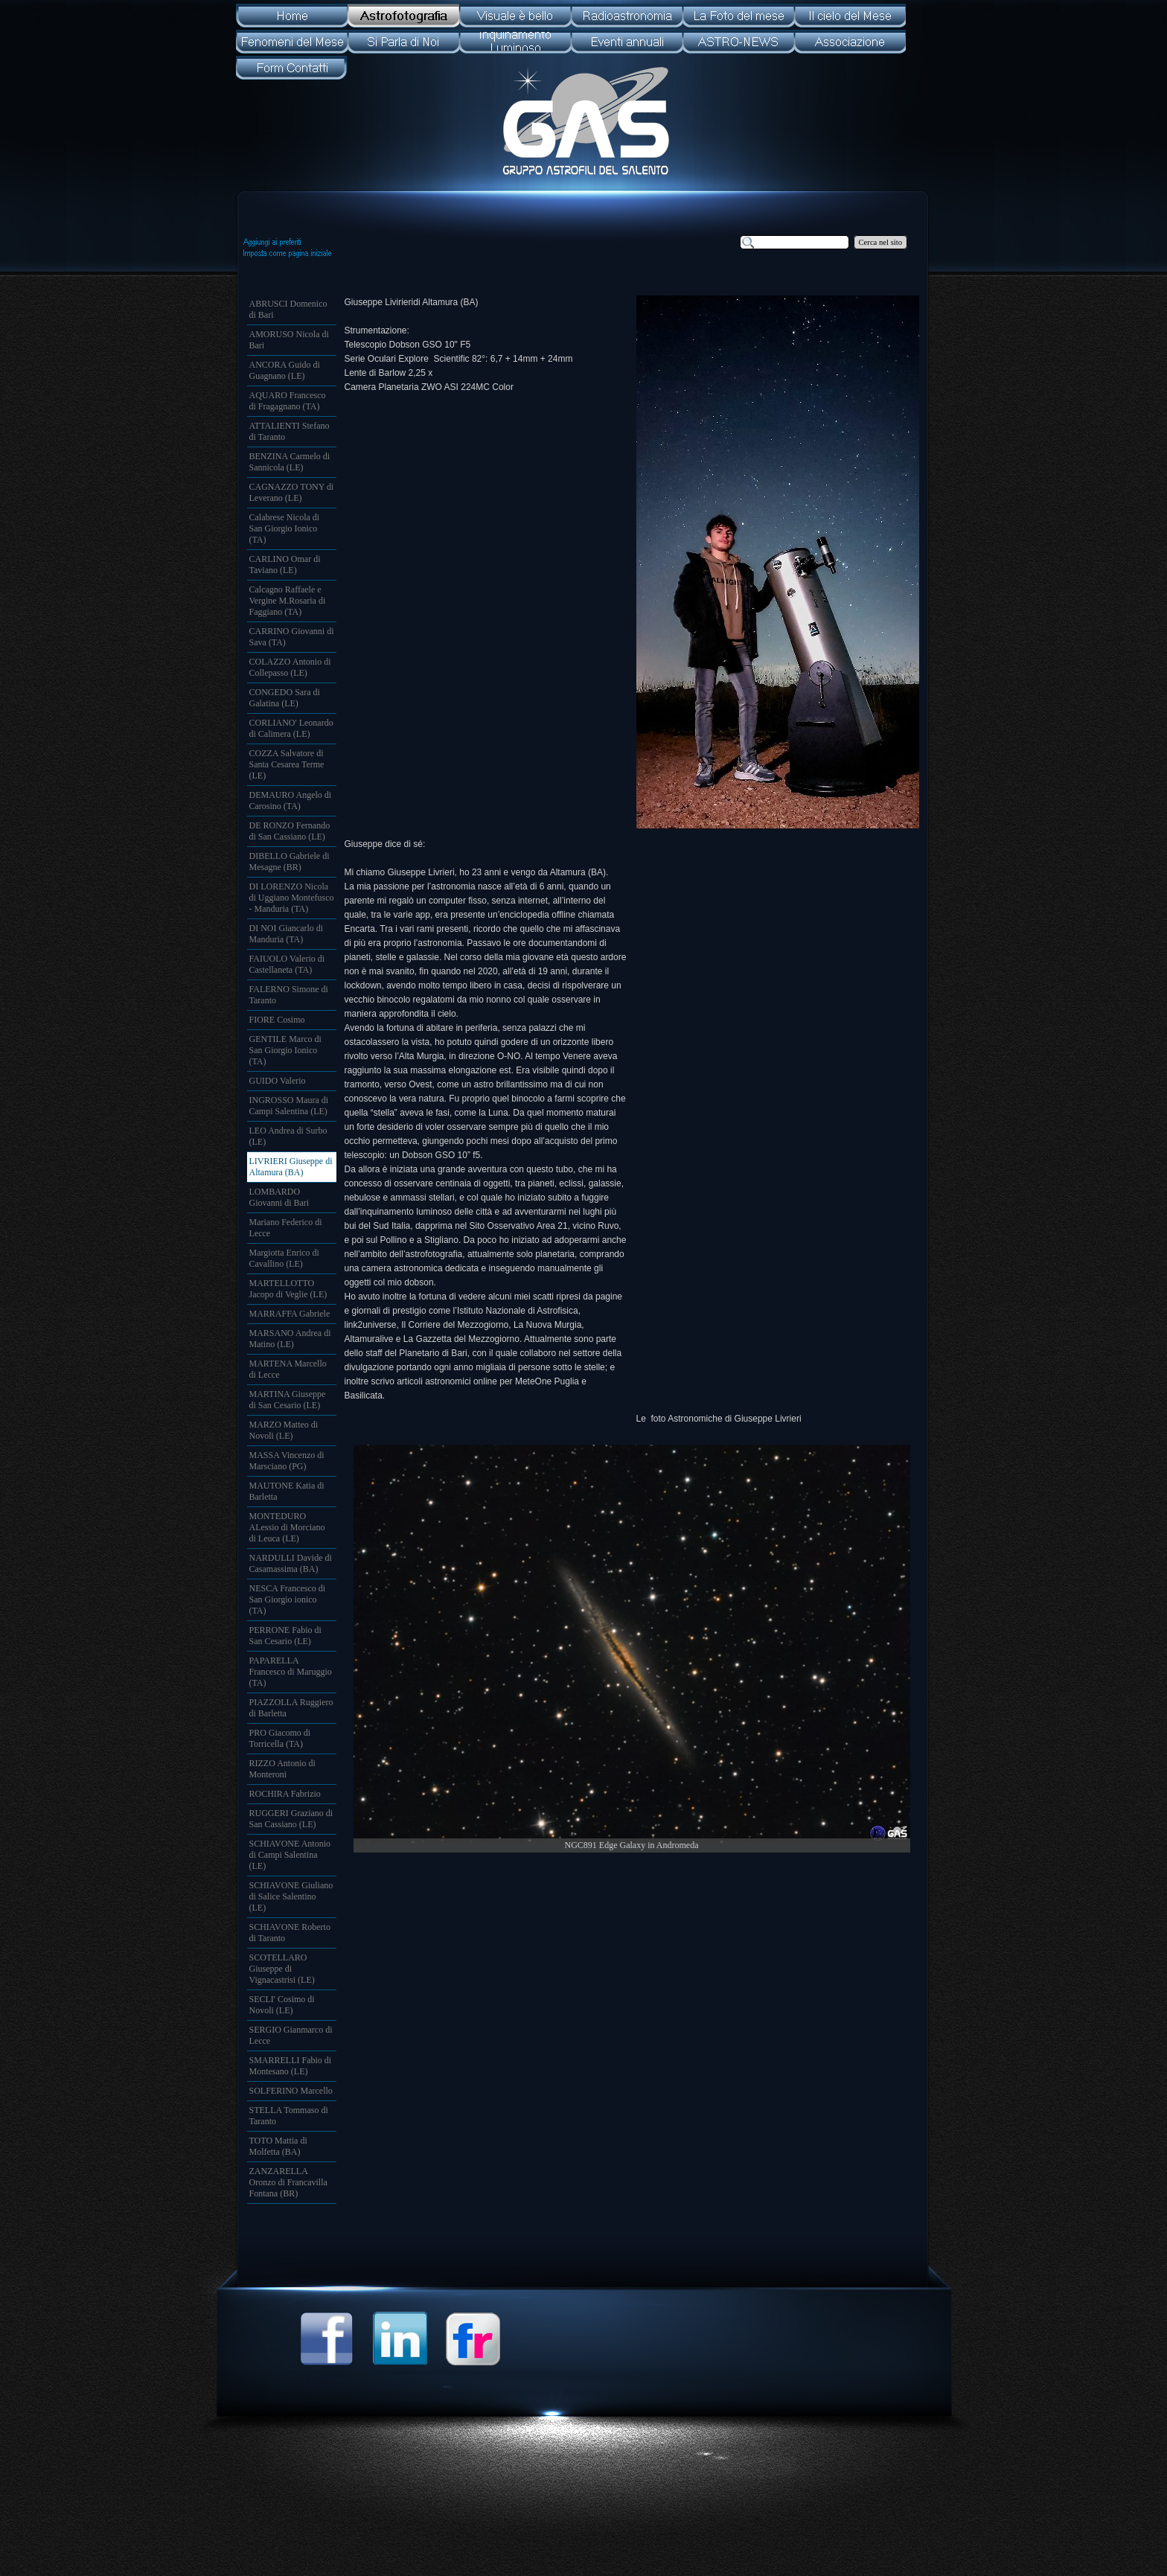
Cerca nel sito (881, 242)
